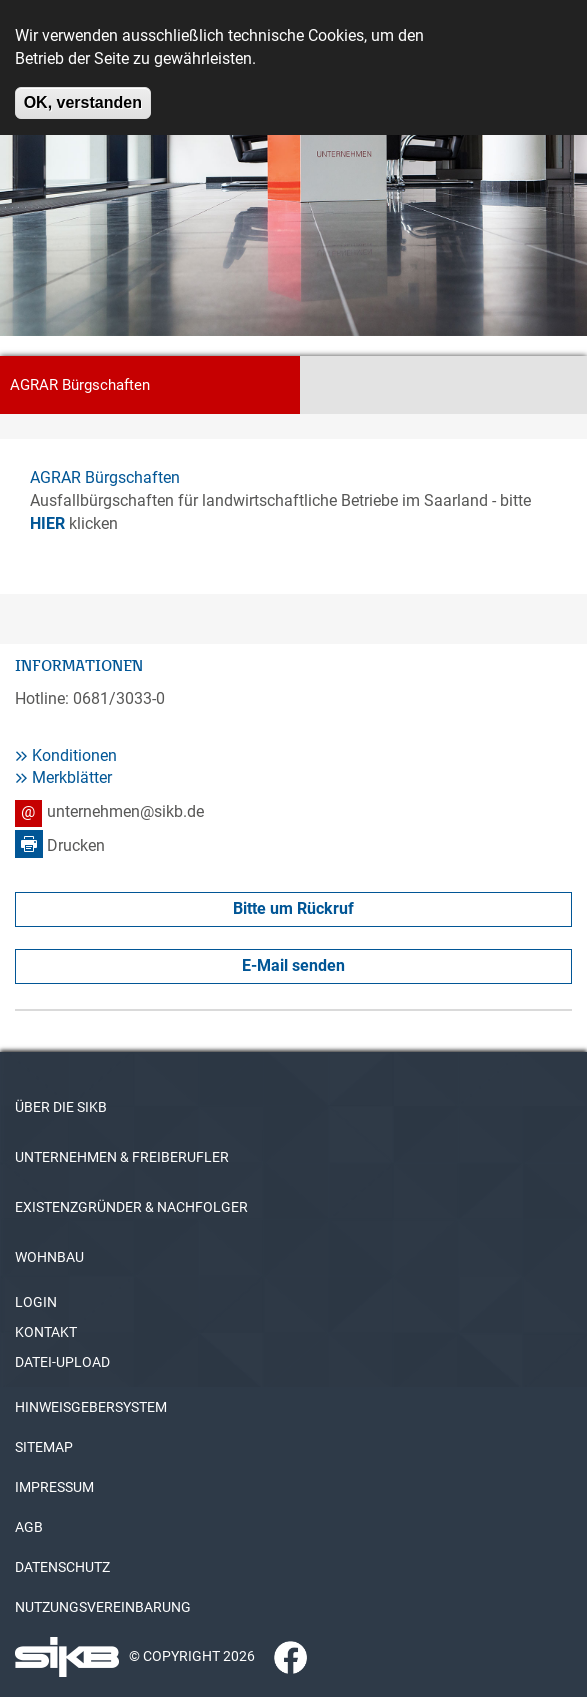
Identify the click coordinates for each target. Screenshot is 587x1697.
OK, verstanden (83, 91)
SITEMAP (44, 1447)
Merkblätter (72, 777)
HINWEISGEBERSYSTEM (91, 1407)
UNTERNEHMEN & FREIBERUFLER (122, 1157)
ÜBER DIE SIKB (61, 1107)
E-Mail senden (293, 965)
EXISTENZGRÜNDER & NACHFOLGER (131, 1207)
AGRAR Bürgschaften (105, 477)
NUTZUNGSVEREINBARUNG (103, 1607)
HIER (47, 523)
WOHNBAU (49, 1257)
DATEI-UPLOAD (62, 1362)
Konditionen (74, 755)
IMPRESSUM (54, 1487)
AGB (29, 1527)
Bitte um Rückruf (293, 908)
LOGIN (36, 1302)
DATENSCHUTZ (62, 1567)
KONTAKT (46, 1332)
